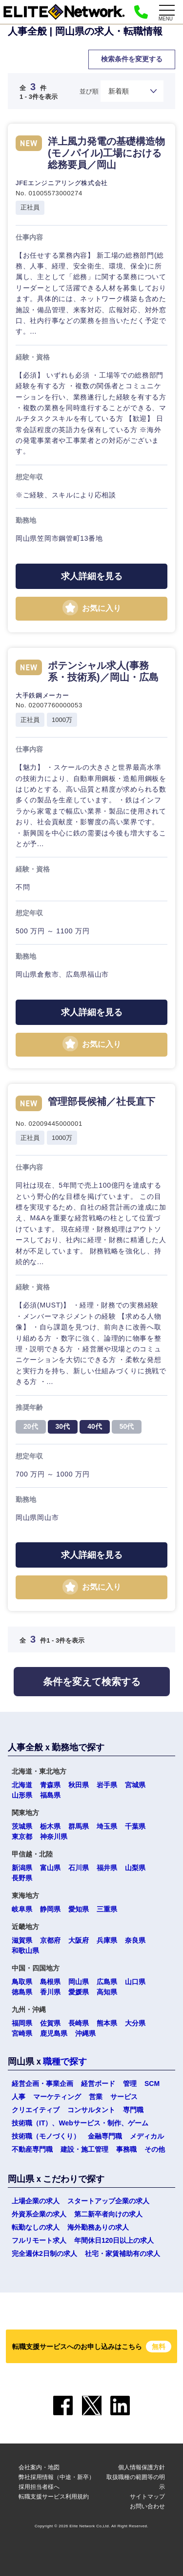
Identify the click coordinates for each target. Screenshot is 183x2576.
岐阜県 (22, 1909)
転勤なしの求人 (36, 2227)
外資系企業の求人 (39, 2214)
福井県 (107, 1868)
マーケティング (57, 2097)
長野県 (22, 1878)
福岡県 (22, 2023)
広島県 (107, 1982)
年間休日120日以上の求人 (114, 2240)
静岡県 (50, 1909)
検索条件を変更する (132, 59)
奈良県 (135, 1940)
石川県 (78, 1868)
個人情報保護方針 (141, 2467)
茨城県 (22, 1826)
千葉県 (135, 1826)
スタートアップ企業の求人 (108, 2201)
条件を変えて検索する (92, 1681)
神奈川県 (53, 1836)
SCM (152, 2083)
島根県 (50, 1982)
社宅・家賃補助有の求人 (122, 2253)
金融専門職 (105, 2136)
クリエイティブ (36, 2110)
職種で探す (65, 2061)
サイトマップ (147, 2496)
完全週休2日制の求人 (44, 2253)
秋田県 (78, 1785)
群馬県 (78, 1826)
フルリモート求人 (39, 2240)
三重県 (107, 1909)
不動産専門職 (32, 2149)
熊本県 (107, 2023)
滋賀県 (22, 1940)
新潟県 (22, 1868)
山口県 (135, 1982)
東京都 (22, 1836)
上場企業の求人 (36, 2201)
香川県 (50, 1992)
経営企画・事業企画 (42, 2083)
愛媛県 (78, 1992)
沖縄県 (85, 2033)
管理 (130, 2083)
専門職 (133, 2110)
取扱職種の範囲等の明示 (135, 2482)
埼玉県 (107, 1826)
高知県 (107, 1992)
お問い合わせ (147, 2506)
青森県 (50, 1785)
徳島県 (22, 1992)
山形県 (22, 1795)
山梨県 (135, 1868)
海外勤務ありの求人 (98, 2227)
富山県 (50, 1868)
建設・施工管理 (84, 2149)
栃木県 (50, 1826)
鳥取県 (22, 1982)
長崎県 (78, 2023)
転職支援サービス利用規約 (54, 2496)
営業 (95, 2097)
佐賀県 (50, 2023)
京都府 (50, 1940)
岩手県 (107, 1785)
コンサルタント (91, 2110)
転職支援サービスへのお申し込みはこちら (91, 2346)
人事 (18, 2097)
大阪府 (78, 1940)
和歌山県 (25, 1950)
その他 (154, 2149)
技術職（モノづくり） (46, 2136)
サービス (124, 2097)
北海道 (22, 1785)
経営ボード (98, 2083)
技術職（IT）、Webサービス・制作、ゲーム (80, 2123)
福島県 (50, 1795)
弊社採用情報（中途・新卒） (57, 2477)
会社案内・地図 (39, 2467)
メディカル (147, 2136)
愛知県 (78, 1909)
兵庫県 (107, 1940)
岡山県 (78, 1982)
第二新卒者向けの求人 (108, 2214)
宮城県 (135, 1785)
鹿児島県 (53, 2033)
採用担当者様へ (39, 2486)
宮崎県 (22, 2033)
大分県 (135, 2023)
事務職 (126, 2149)
